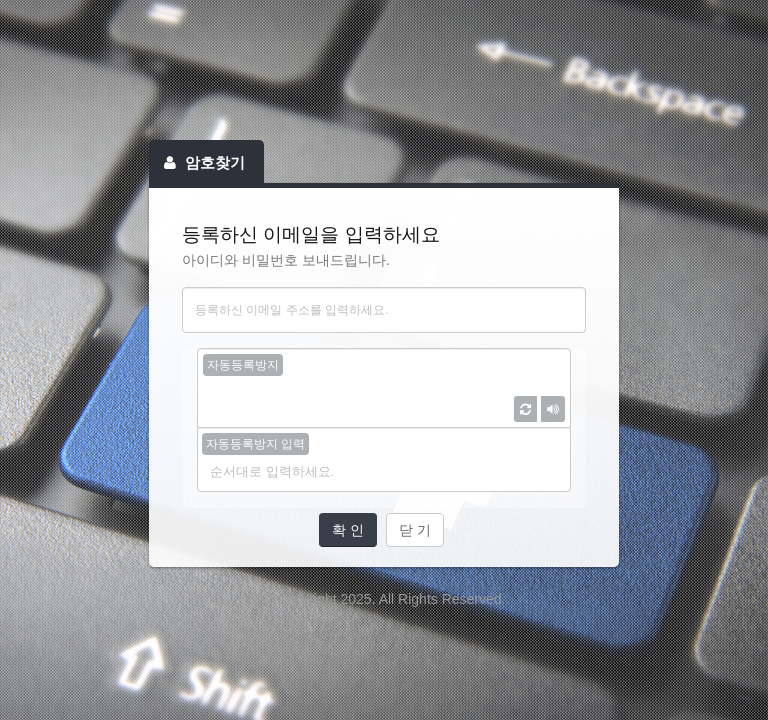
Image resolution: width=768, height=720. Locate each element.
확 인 (348, 530)
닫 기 (415, 530)
